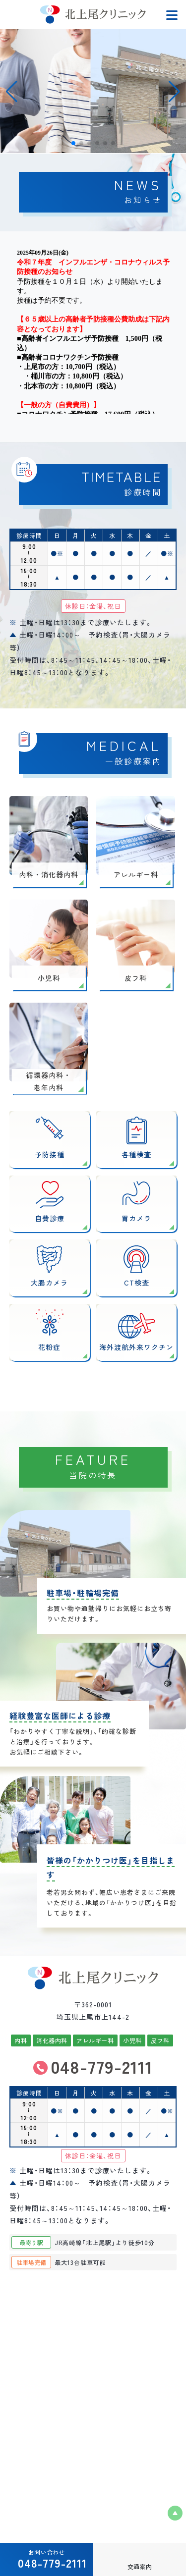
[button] (174, 92)
